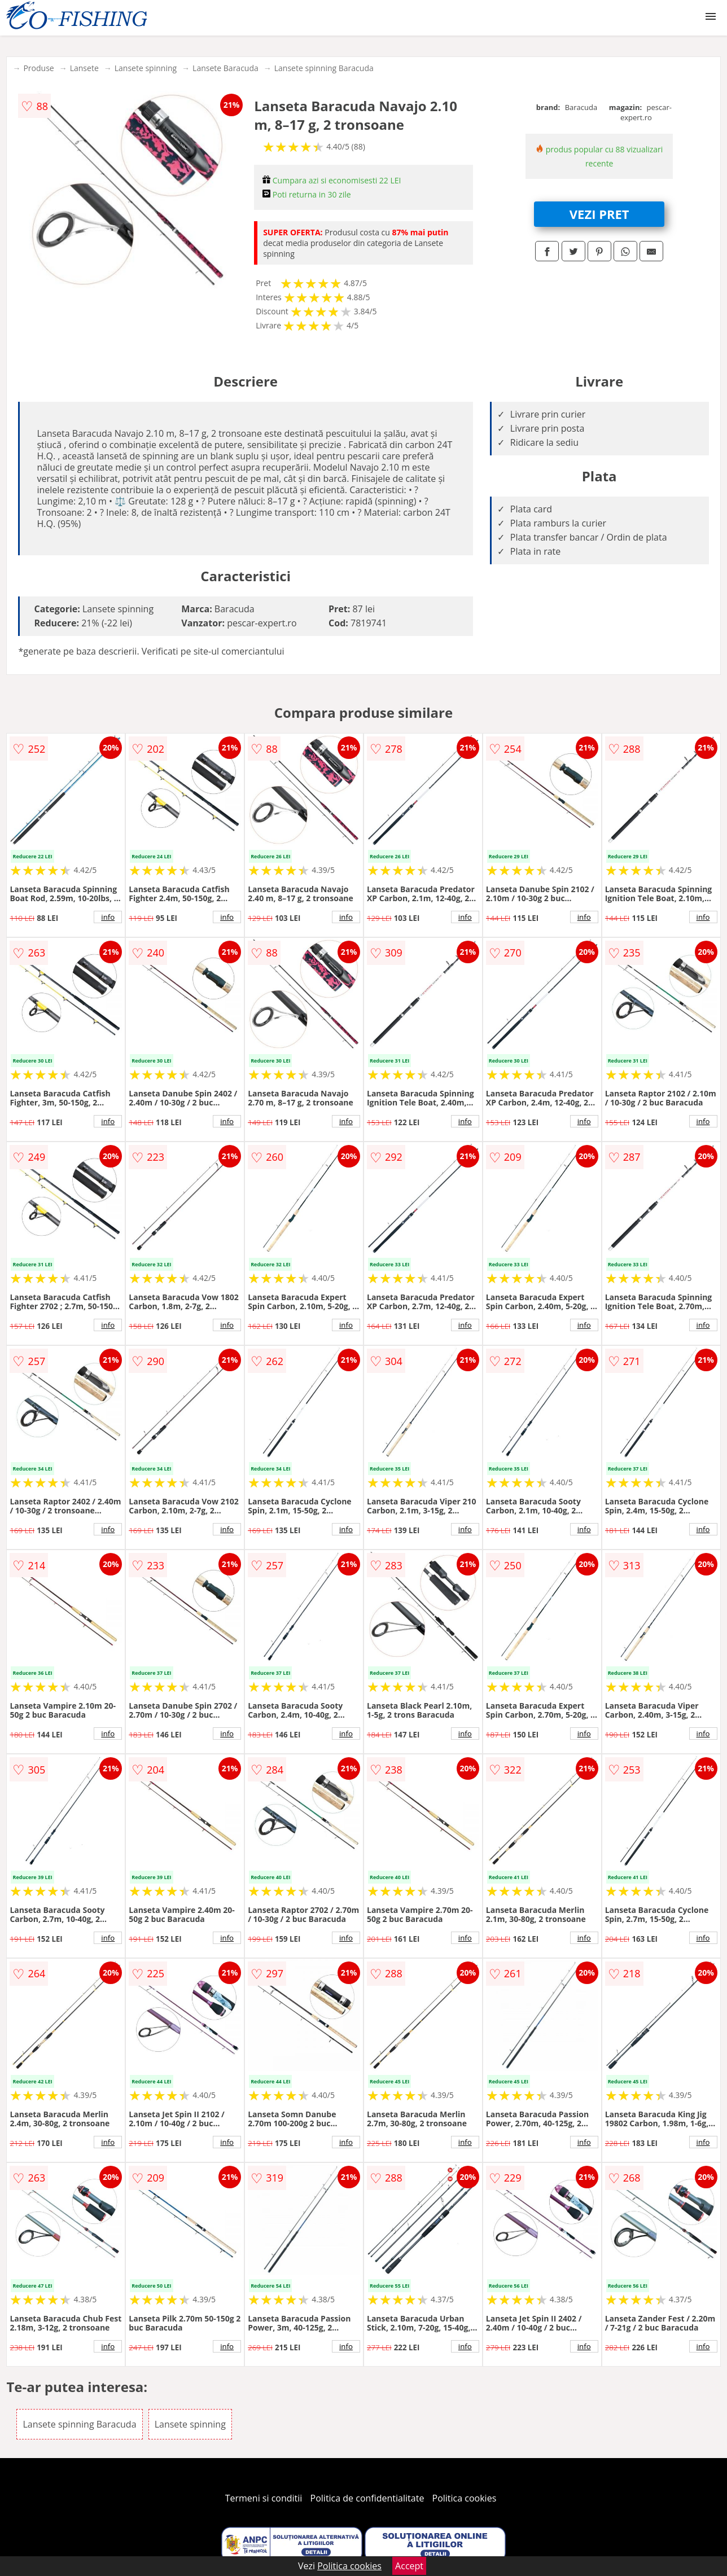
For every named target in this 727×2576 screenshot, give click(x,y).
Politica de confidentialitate (367, 2498)
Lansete (84, 68)
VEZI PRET (599, 213)
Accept (409, 2566)
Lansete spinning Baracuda (324, 68)
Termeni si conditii (264, 2498)
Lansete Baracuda (225, 68)
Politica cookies (464, 2498)
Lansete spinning (146, 68)
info (108, 917)
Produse (38, 68)
